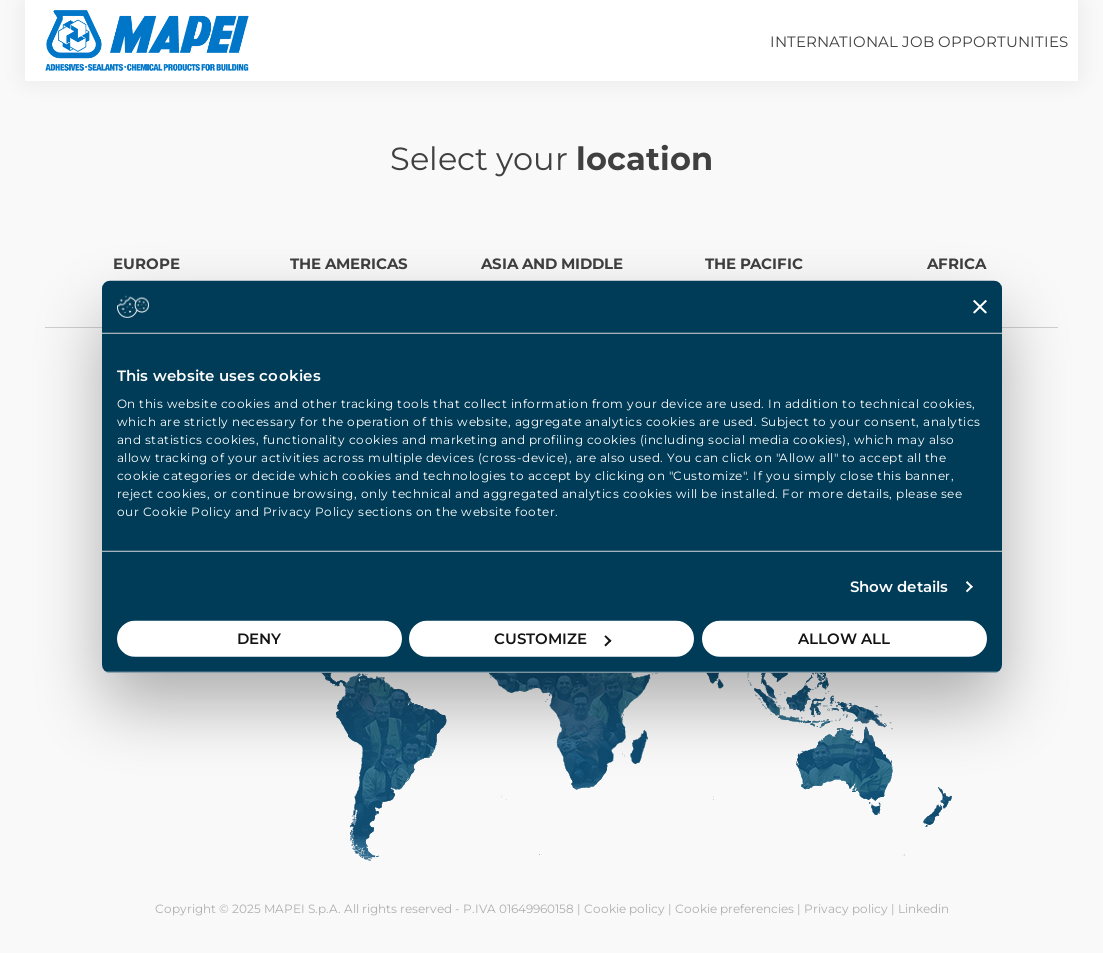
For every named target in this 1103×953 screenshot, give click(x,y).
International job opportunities (919, 41)
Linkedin (923, 908)
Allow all (844, 638)
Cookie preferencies (734, 908)
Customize (552, 638)
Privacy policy (846, 908)
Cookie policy (624, 908)
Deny (259, 638)
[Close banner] (980, 306)
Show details (899, 586)
